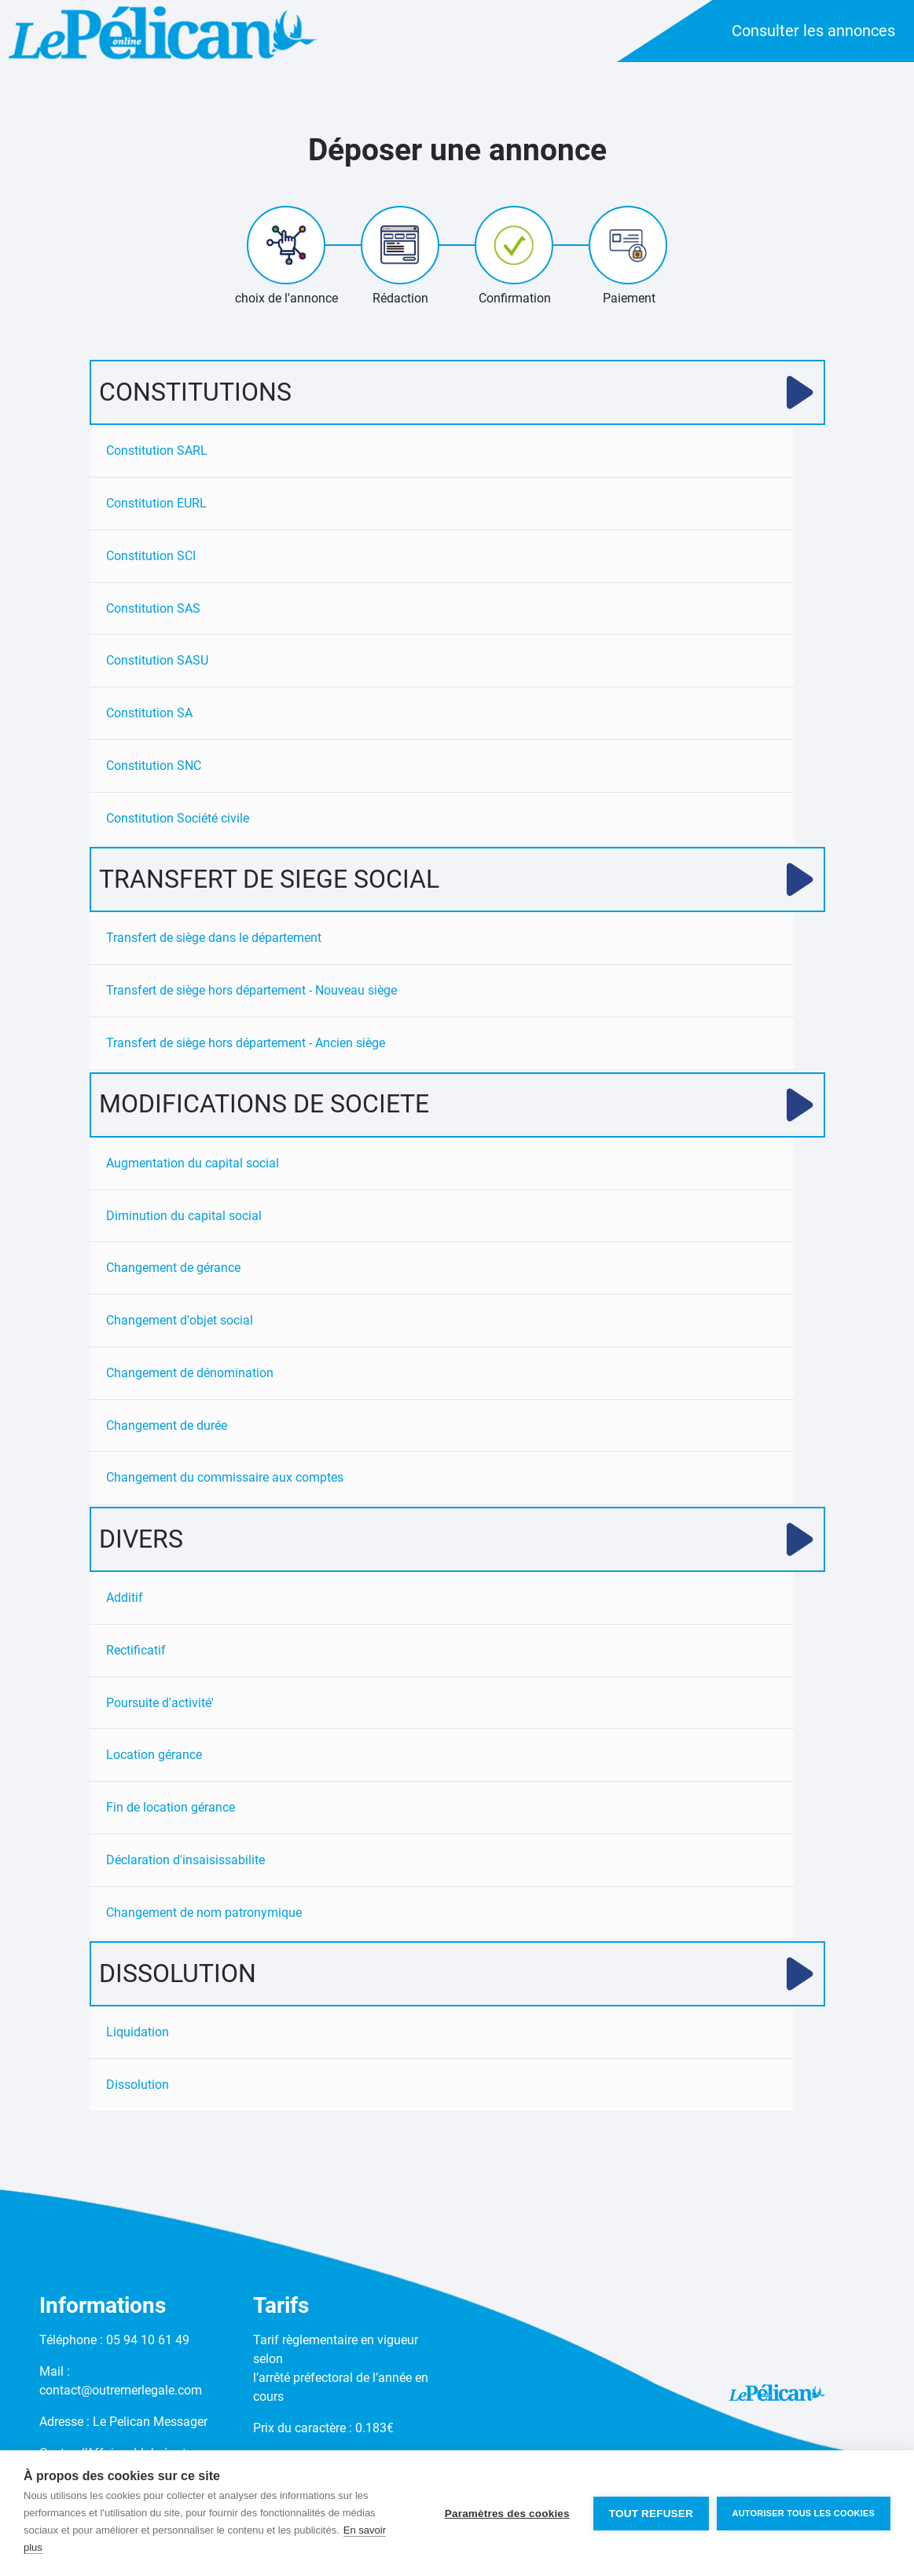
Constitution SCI (151, 555)
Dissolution (137, 2089)
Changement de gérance (173, 1269)
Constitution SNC (153, 766)
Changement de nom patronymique (204, 1916)
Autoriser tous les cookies (803, 2513)
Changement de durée (166, 1427)
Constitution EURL (156, 503)
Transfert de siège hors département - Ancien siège (245, 1044)
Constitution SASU (157, 661)
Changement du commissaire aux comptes (224, 1480)
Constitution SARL (156, 450)
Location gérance (154, 1758)
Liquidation (137, 2036)
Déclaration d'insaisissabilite (185, 1863)
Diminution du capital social (184, 1217)
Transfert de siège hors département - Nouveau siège (251, 991)
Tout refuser (650, 2513)
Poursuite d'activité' (160, 1705)
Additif (124, 1600)
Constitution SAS (153, 608)
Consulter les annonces (813, 30)
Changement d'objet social (179, 1322)
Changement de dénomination (189, 1375)
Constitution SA (149, 713)
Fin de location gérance (170, 1811)
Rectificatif (136, 1653)
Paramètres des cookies (506, 2513)
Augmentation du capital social (192, 1164)
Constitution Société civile (177, 819)
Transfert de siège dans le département (213, 939)
